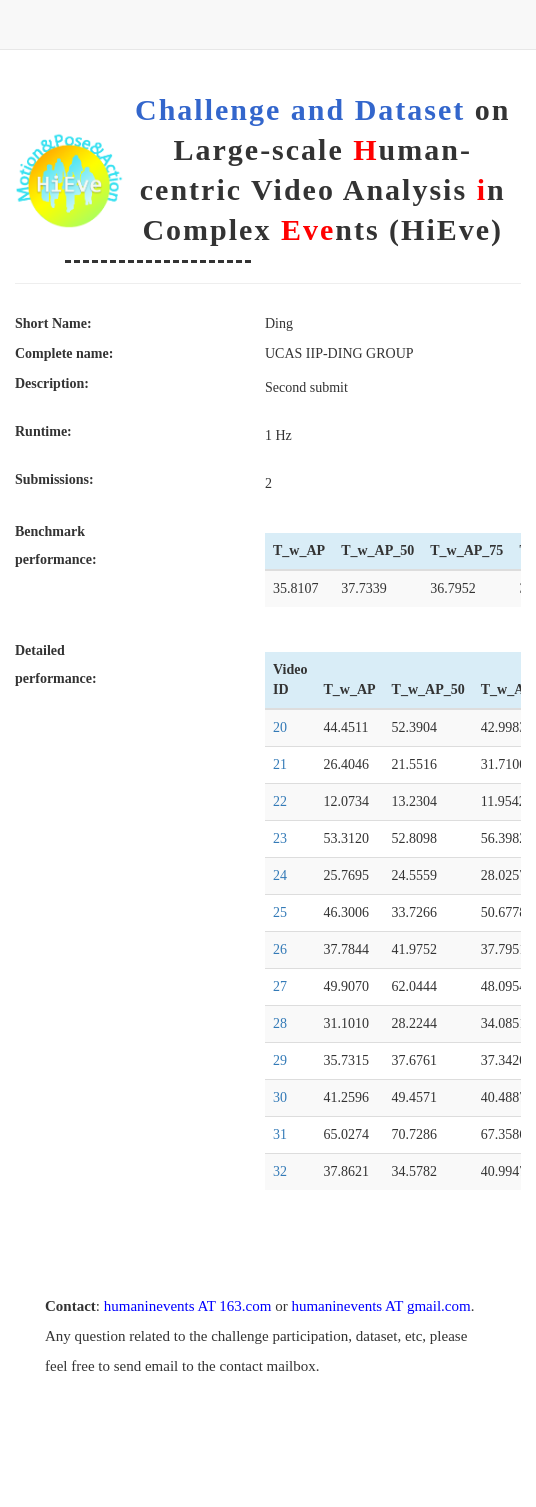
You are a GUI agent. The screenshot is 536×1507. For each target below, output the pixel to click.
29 (280, 1060)
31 (280, 1134)
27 (280, 986)
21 (280, 764)
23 (280, 838)
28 (280, 1023)
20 (280, 727)
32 (280, 1171)
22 (280, 801)
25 (280, 912)
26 (280, 949)
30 (280, 1097)
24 (280, 875)
